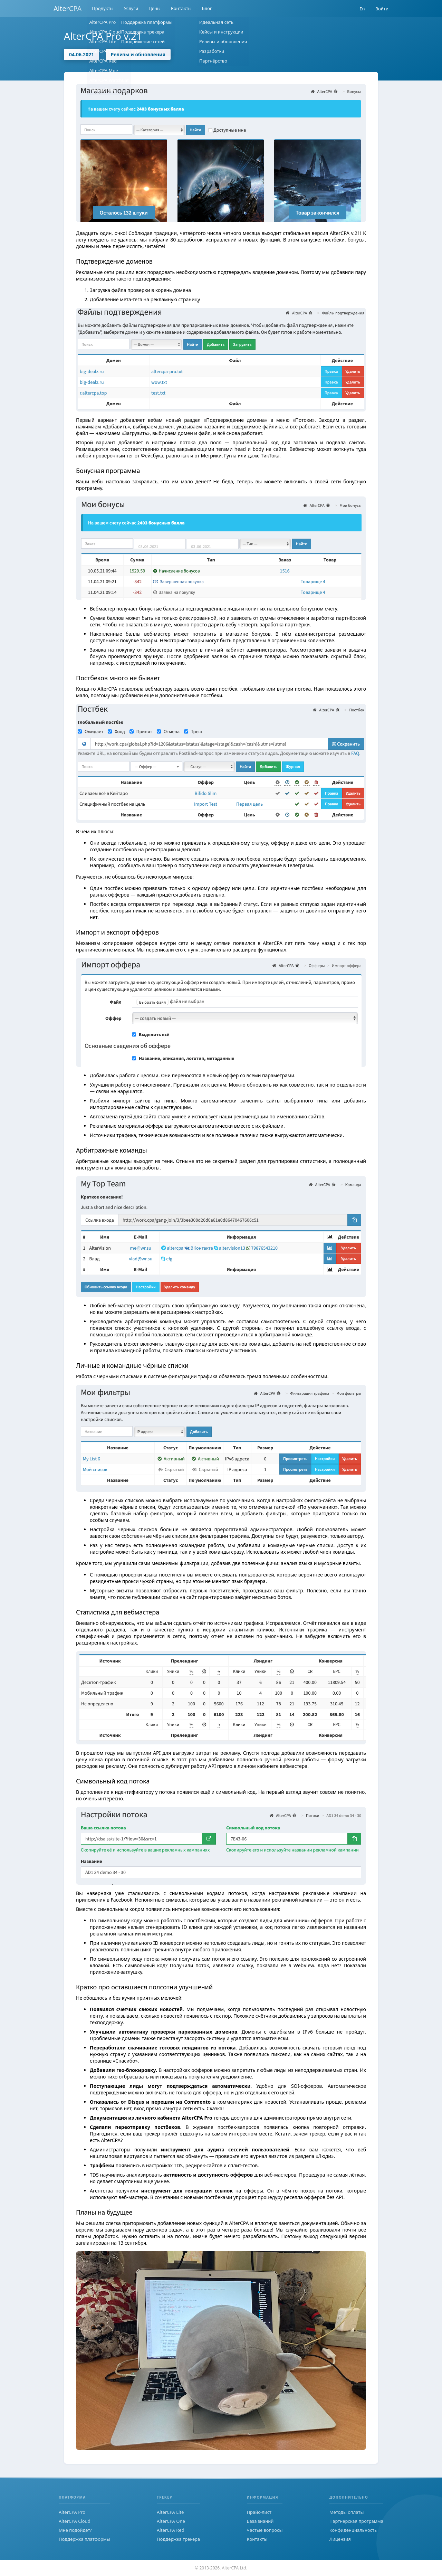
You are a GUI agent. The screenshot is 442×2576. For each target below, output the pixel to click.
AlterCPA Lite (170, 2512)
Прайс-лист (259, 2512)
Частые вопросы (265, 2530)
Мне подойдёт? (75, 2530)
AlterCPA (67, 8)
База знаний (260, 2521)
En (362, 9)
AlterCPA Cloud (74, 2521)
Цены (154, 9)
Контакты (181, 9)
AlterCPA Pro (72, 2512)
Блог (207, 9)
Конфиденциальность (353, 2530)
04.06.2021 (81, 54)
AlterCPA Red (170, 2530)
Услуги (131, 9)
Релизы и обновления (138, 54)
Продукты (102, 9)
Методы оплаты (346, 2512)
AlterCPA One (171, 2521)
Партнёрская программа (356, 2521)
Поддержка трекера (178, 2539)
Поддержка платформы (84, 2539)
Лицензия (340, 2539)
